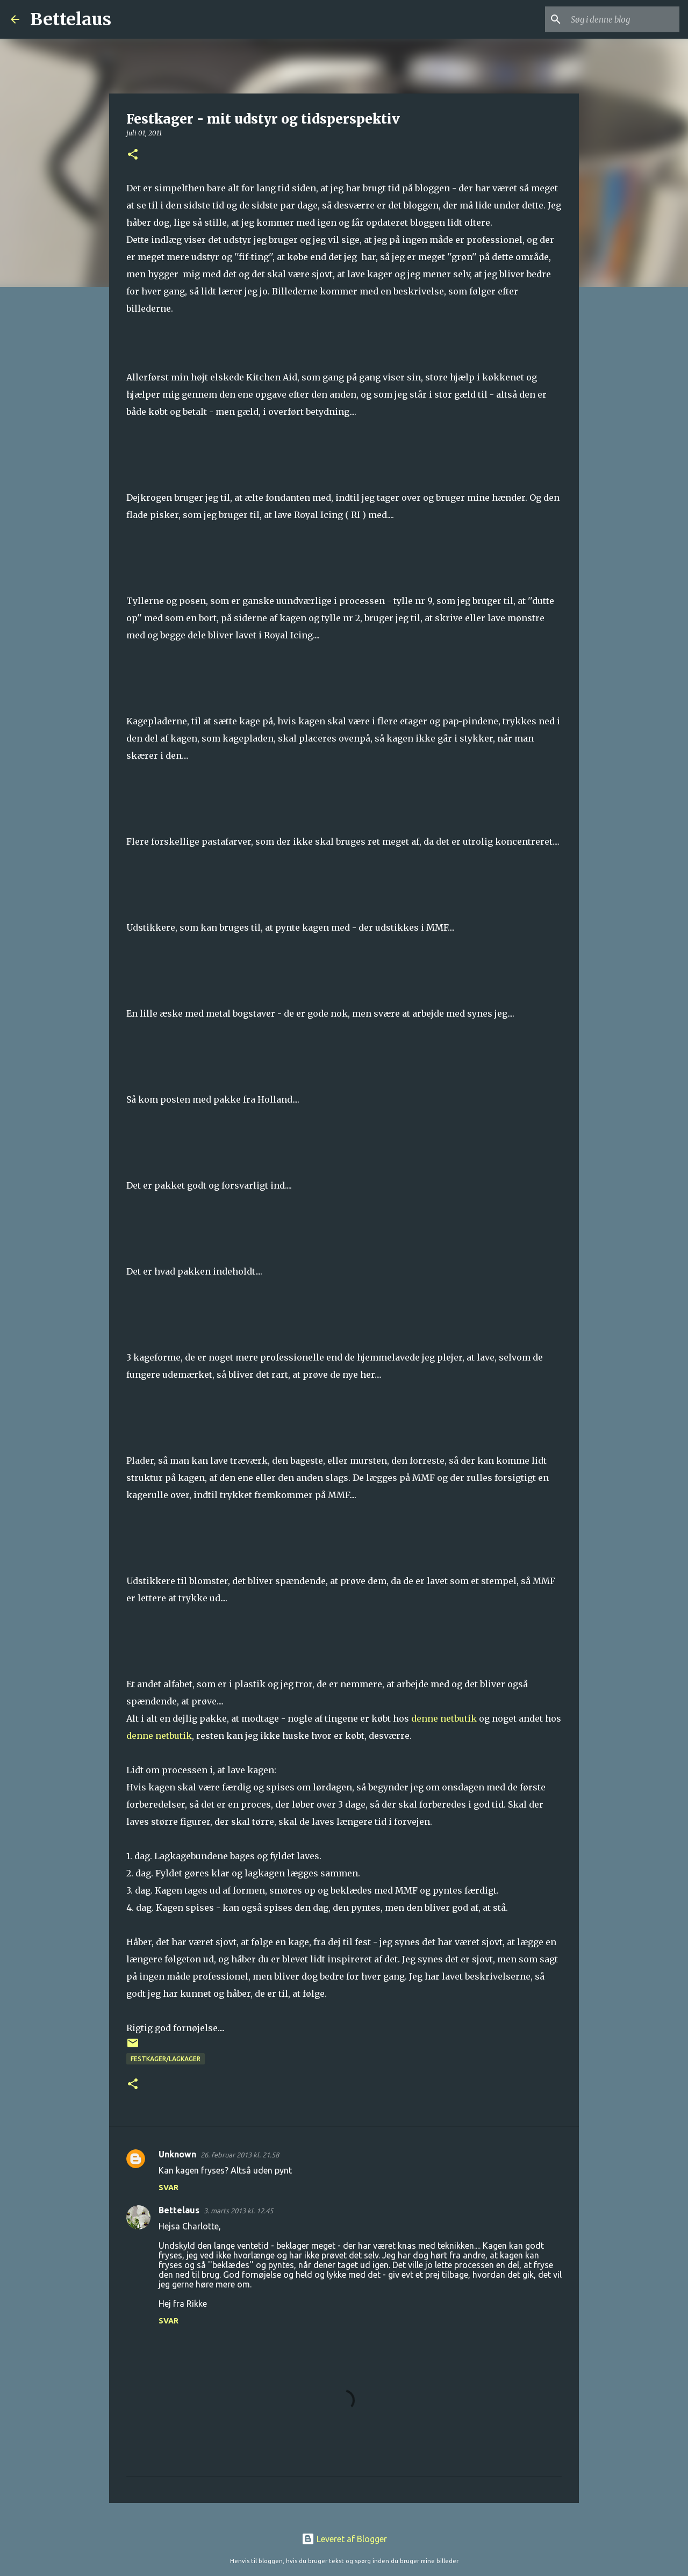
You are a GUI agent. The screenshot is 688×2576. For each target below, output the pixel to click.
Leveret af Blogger (344, 2539)
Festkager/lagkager (165, 2058)
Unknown (177, 2154)
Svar (168, 2187)
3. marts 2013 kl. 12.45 (238, 2210)
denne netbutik (444, 1718)
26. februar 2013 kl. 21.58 (239, 2154)
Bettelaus (70, 19)
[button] (132, 155)
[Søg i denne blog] (623, 19)
